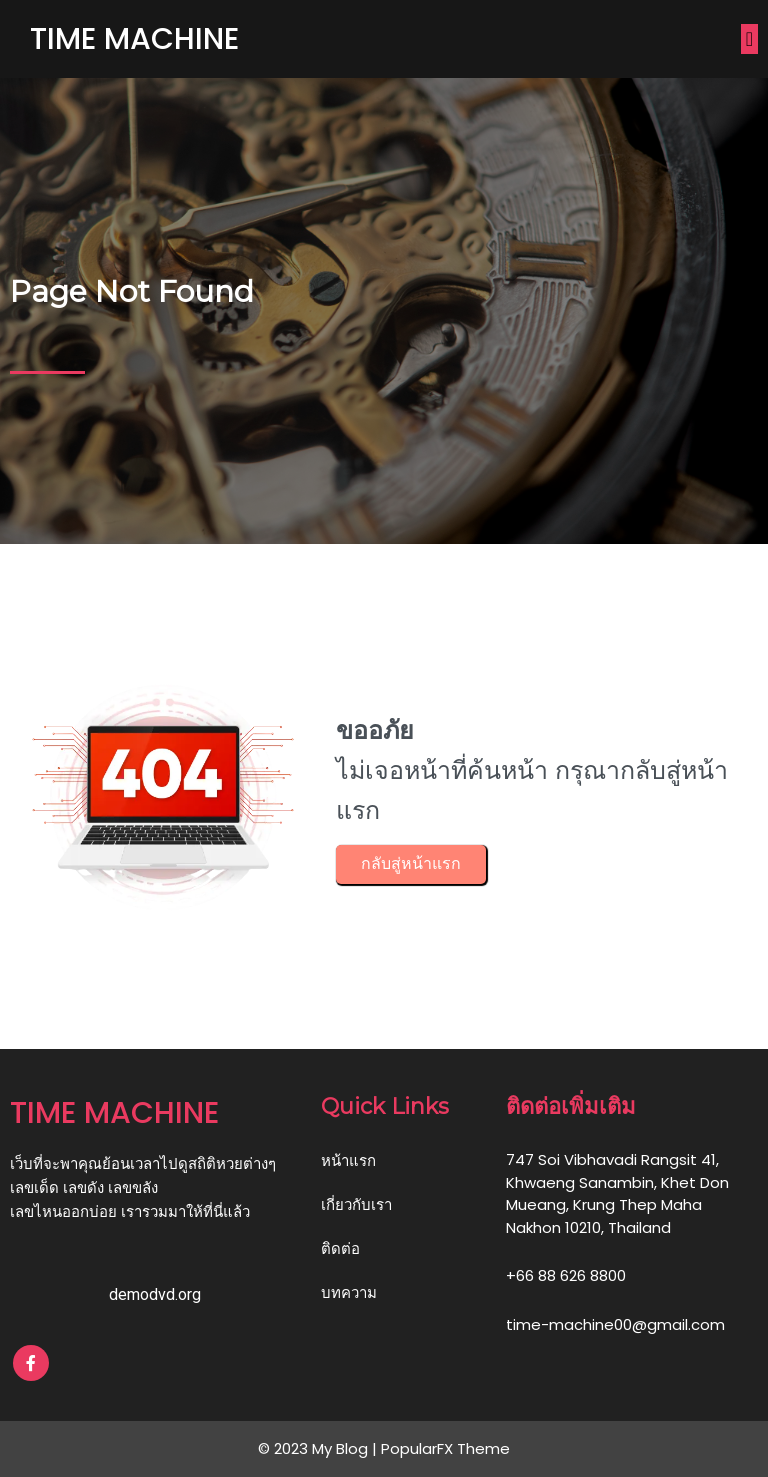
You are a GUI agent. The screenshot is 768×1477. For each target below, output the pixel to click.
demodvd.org (155, 1294)
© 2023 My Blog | (319, 1448)
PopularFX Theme (445, 1448)
